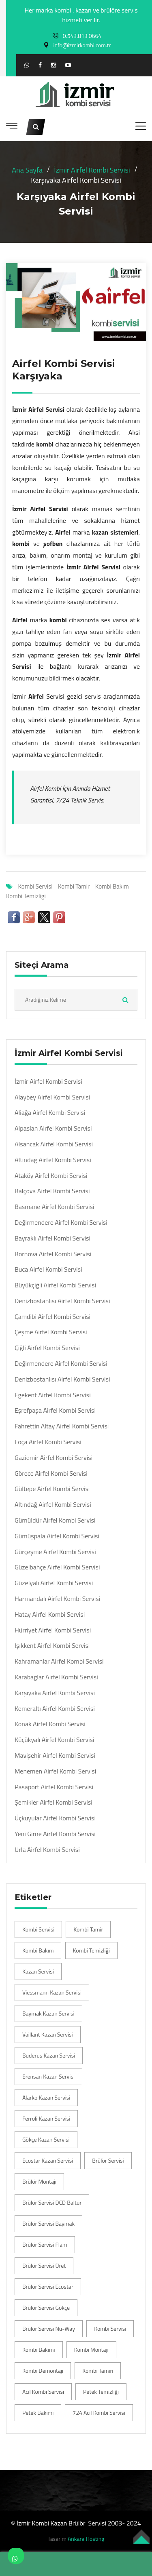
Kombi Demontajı (42, 2370)
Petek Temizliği (101, 2391)
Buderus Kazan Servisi (48, 2055)
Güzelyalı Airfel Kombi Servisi (54, 1583)
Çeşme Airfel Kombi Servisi (51, 1332)
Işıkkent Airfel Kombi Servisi (52, 1645)
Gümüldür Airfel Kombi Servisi (55, 1520)
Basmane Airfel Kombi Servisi (54, 1206)
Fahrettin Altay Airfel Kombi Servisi (62, 1426)
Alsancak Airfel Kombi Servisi (54, 1144)
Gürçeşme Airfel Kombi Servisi (55, 1552)
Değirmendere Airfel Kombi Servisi (61, 1222)
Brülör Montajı (39, 2181)
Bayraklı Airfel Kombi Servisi (52, 1238)
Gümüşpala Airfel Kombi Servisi (57, 1536)
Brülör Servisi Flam (44, 2244)
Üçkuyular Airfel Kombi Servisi (55, 1818)
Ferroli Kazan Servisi (46, 2118)
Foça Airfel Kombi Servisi (48, 1442)
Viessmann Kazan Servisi (51, 1992)
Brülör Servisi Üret (44, 2265)
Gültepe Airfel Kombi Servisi (52, 1488)
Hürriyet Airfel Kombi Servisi (53, 1630)
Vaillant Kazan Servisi (47, 2034)
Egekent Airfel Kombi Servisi (53, 1395)
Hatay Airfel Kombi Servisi (50, 1614)
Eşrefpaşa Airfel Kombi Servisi (55, 1410)
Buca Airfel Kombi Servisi (48, 1269)
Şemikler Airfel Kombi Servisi (53, 1802)
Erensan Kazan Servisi (48, 2076)
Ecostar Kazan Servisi (47, 2160)
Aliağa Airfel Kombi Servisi (50, 1112)
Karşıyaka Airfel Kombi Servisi (55, 1693)
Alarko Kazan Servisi (46, 2097)
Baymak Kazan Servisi (48, 2013)
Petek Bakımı (38, 2412)
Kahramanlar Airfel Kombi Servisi (59, 1661)
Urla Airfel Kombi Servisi (47, 1849)
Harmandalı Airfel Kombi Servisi (57, 1598)
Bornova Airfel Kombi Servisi (53, 1254)
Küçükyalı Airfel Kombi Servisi (54, 1739)
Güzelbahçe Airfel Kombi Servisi (57, 1567)
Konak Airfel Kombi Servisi (50, 1724)
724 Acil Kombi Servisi (99, 2412)
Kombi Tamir (74, 886)
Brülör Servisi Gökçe (46, 2307)
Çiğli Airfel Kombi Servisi (47, 1347)
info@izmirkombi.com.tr (82, 45)
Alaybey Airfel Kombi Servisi (52, 1097)
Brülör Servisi (108, 2160)
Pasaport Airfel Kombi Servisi (54, 1787)
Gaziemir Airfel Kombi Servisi (53, 1457)
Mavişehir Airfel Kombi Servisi (55, 1755)
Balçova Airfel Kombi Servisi (52, 1191)
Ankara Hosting (86, 2538)
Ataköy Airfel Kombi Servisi (51, 1175)
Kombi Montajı (91, 2349)
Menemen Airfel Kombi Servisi (55, 1771)
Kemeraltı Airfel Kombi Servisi (55, 1708)
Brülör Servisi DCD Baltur (51, 2202)
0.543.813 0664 (82, 36)
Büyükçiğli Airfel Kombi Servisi (55, 1285)
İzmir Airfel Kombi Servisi (92, 169)
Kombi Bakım (112, 886)
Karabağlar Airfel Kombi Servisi (56, 1677)
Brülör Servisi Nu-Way (48, 2328)
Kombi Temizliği (26, 896)
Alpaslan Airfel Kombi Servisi (53, 1128)
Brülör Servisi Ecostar (47, 2286)
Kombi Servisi (35, 886)
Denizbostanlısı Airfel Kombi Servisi (62, 1301)
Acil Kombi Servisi (43, 2391)
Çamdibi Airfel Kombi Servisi (52, 1316)
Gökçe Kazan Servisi (46, 2139)
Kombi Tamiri (97, 2370)
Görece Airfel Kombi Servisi (51, 1473)
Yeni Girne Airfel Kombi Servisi (55, 1834)
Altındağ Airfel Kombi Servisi (53, 1160)
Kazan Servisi (38, 1971)
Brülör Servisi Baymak (48, 2223)
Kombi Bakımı (38, 2349)
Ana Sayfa (27, 169)
